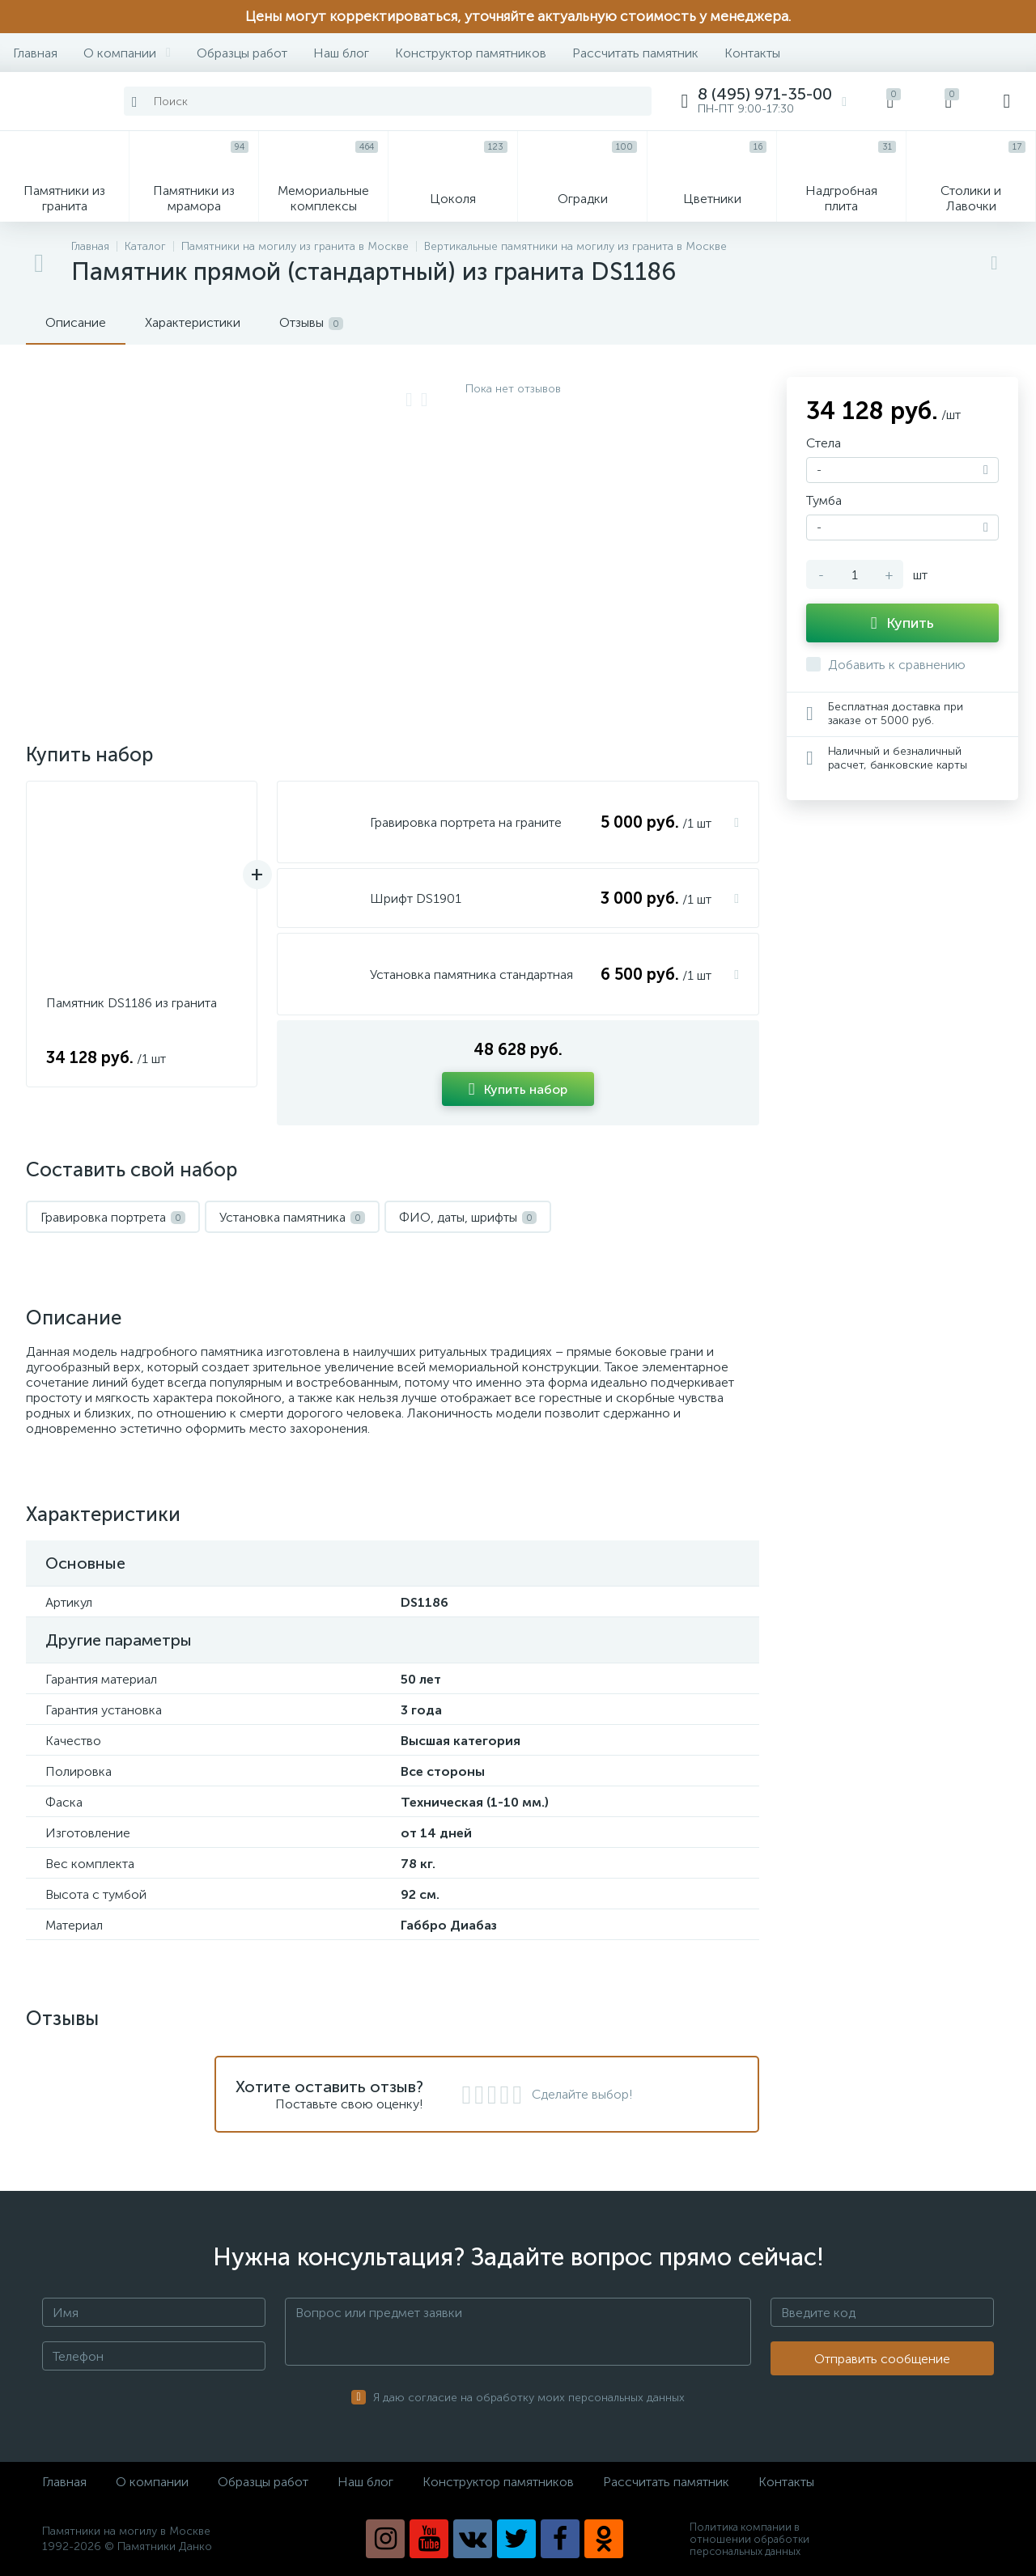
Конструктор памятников (470, 53)
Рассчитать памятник (635, 53)
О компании (127, 53)
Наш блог (341, 53)
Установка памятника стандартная (471, 974)
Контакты (752, 53)
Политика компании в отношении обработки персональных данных (749, 2539)
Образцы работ (242, 53)
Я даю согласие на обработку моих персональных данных (529, 2397)
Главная (35, 53)
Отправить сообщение (882, 2358)
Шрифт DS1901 (415, 898)
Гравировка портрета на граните (466, 822)
